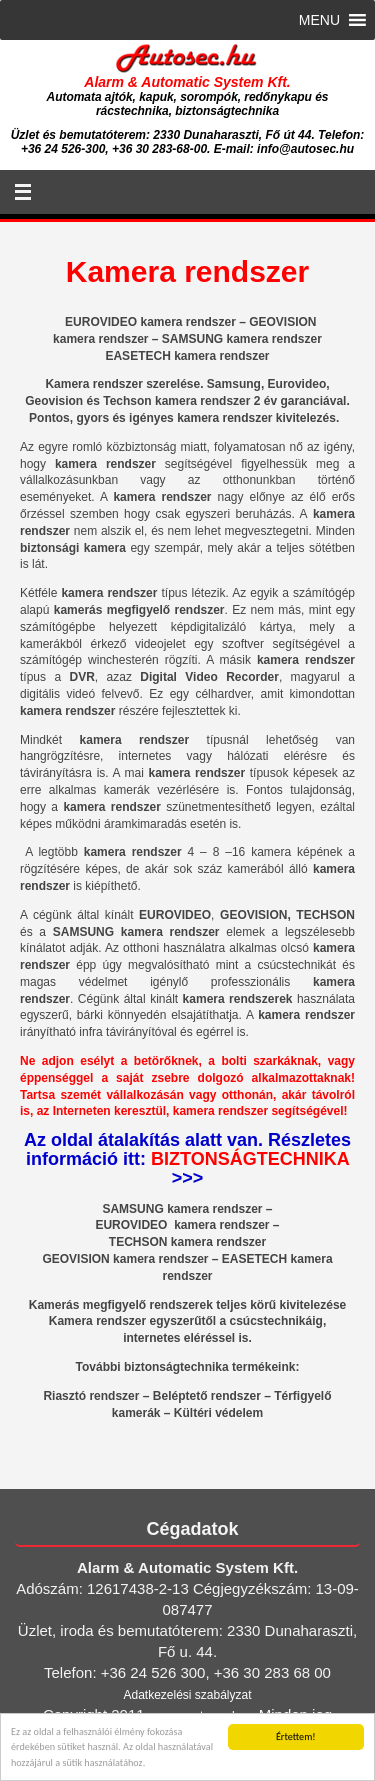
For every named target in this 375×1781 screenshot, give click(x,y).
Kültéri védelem (218, 1413)
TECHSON (138, 1242)
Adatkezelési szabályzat (187, 1695)
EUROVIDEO (132, 1225)
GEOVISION (75, 1259)
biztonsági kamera (73, 548)
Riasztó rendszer (91, 1396)
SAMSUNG (132, 1209)
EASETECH (254, 1259)
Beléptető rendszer (207, 1396)
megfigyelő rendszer (166, 610)
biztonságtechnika (176, 1367)
